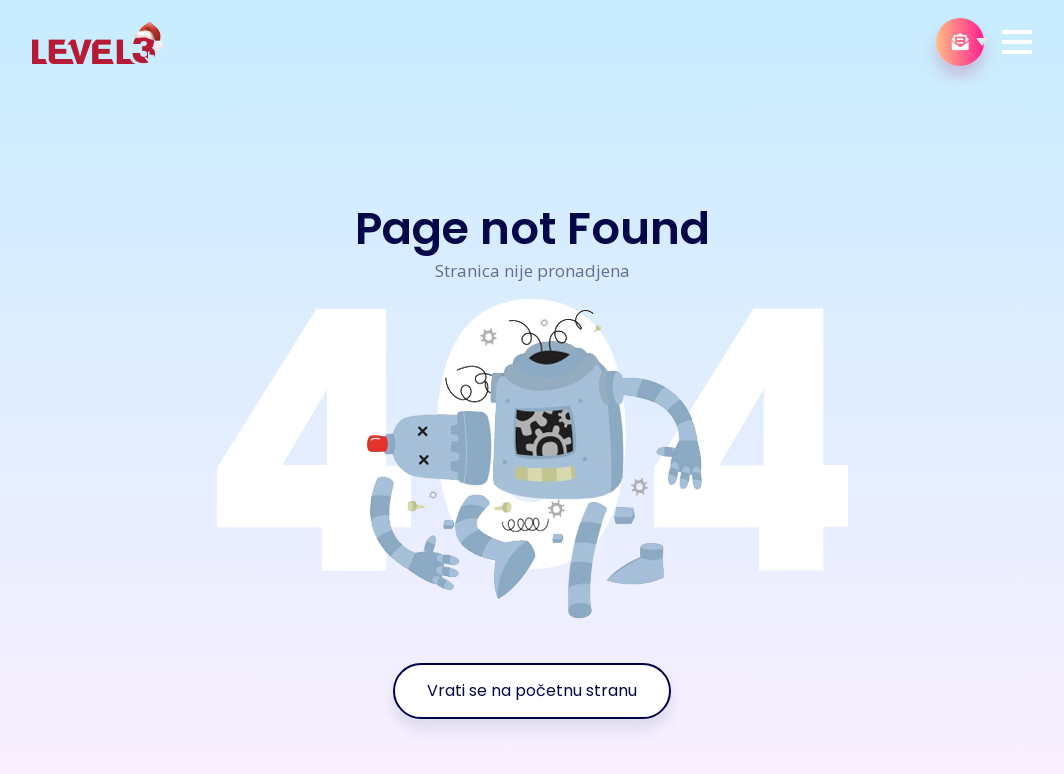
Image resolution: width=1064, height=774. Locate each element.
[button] (1017, 42)
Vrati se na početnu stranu (532, 690)
